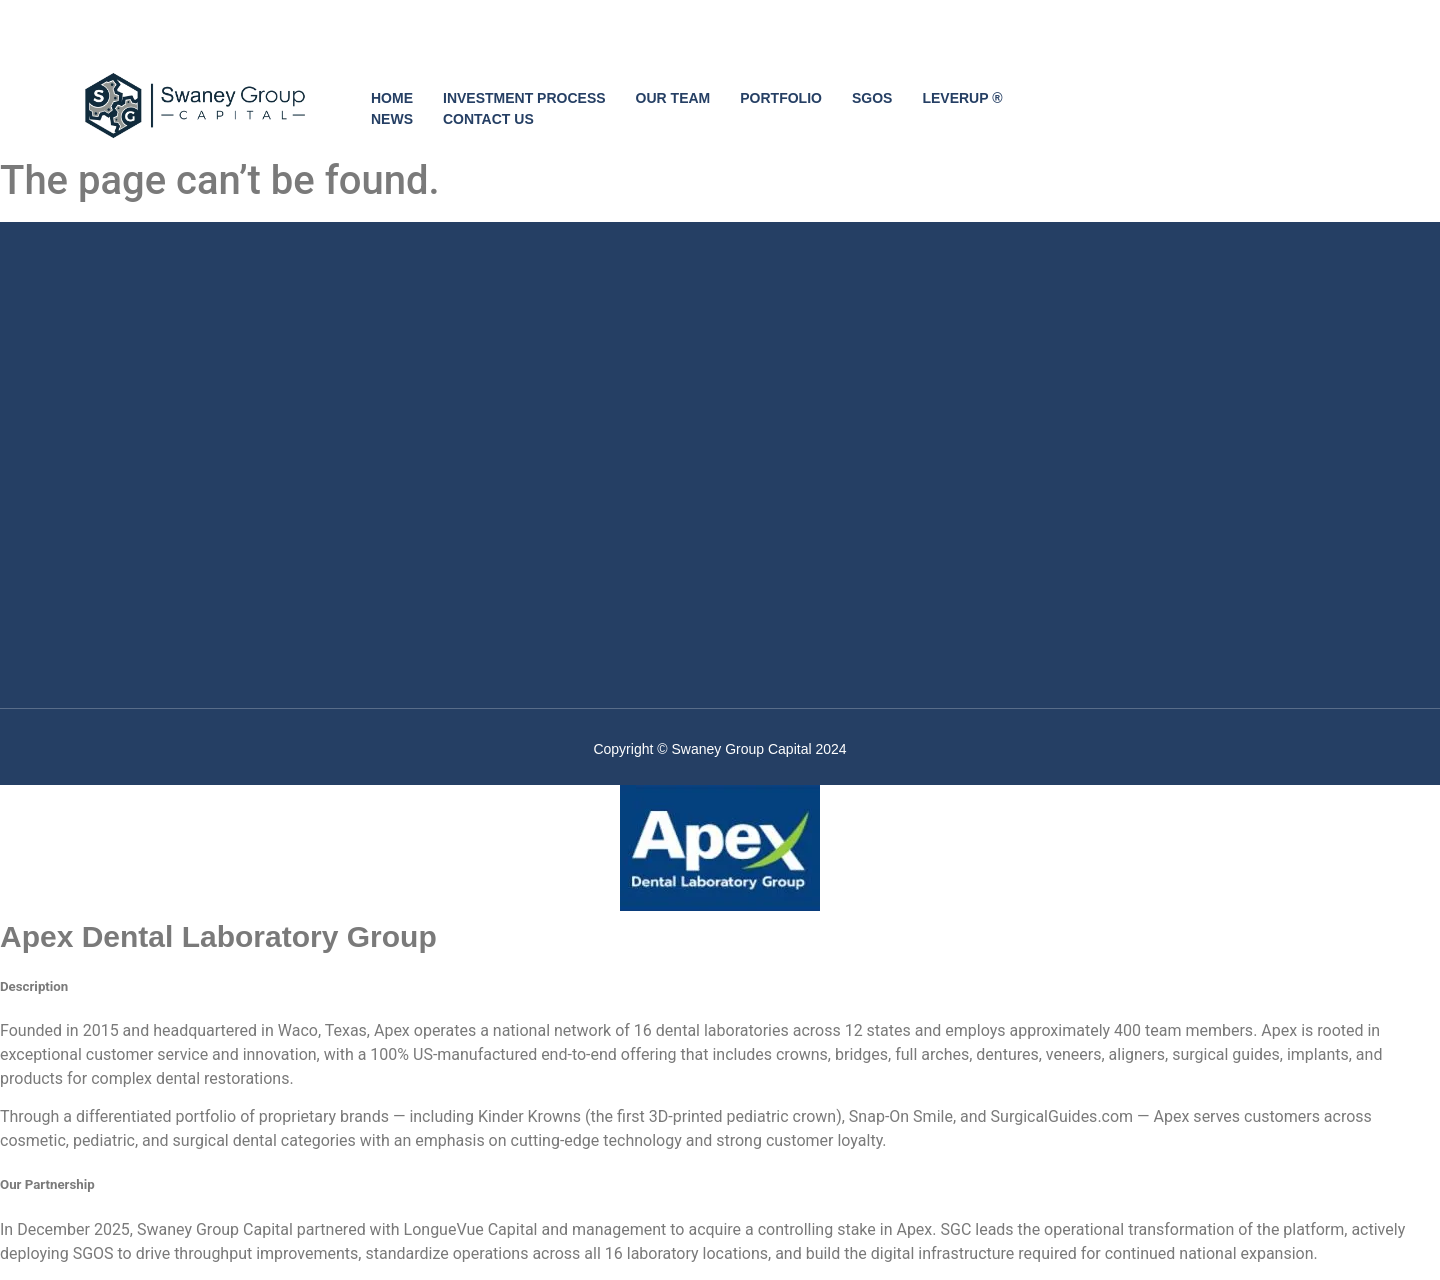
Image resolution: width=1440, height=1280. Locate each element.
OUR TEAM (673, 98)
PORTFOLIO (781, 98)
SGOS (872, 98)
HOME (392, 98)
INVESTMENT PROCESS (524, 98)
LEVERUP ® (962, 98)
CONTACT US (488, 119)
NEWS (392, 119)
